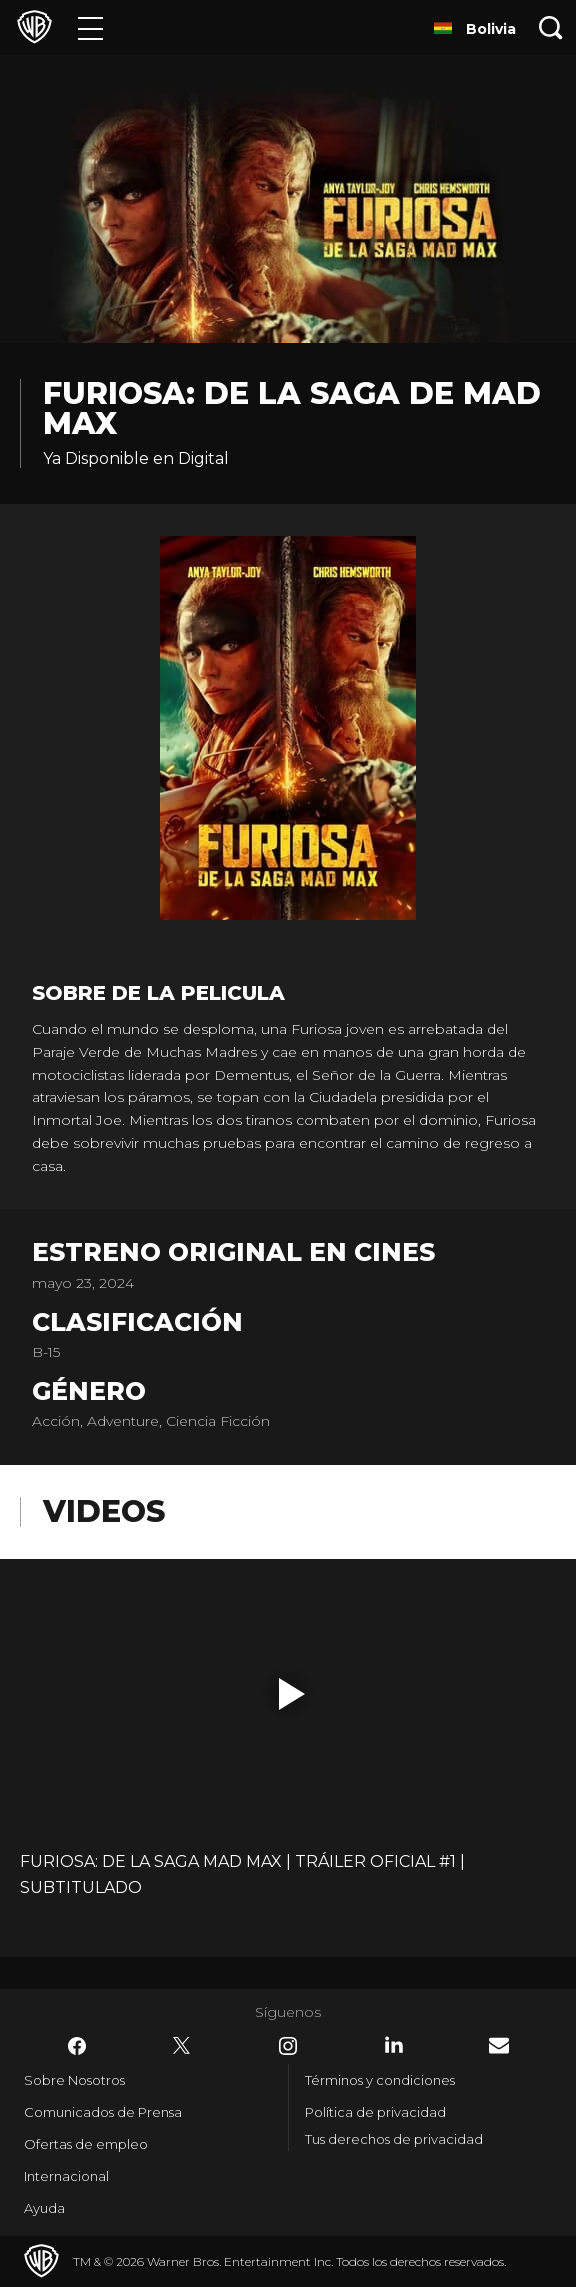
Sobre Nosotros (74, 2080)
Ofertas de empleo (86, 2144)
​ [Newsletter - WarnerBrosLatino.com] (499, 2045)
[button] (292, 1694)
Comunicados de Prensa (103, 2112)
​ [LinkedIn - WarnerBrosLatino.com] (394, 2045)
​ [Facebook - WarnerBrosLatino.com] (77, 2046)
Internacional (66, 2176)
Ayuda (44, 2208)
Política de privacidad (375, 2112)
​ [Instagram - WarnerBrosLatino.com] (288, 2046)
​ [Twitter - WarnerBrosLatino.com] (182, 2046)
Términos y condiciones (380, 2080)
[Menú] (90, 27)
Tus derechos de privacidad (394, 2139)
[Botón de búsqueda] (551, 27)
